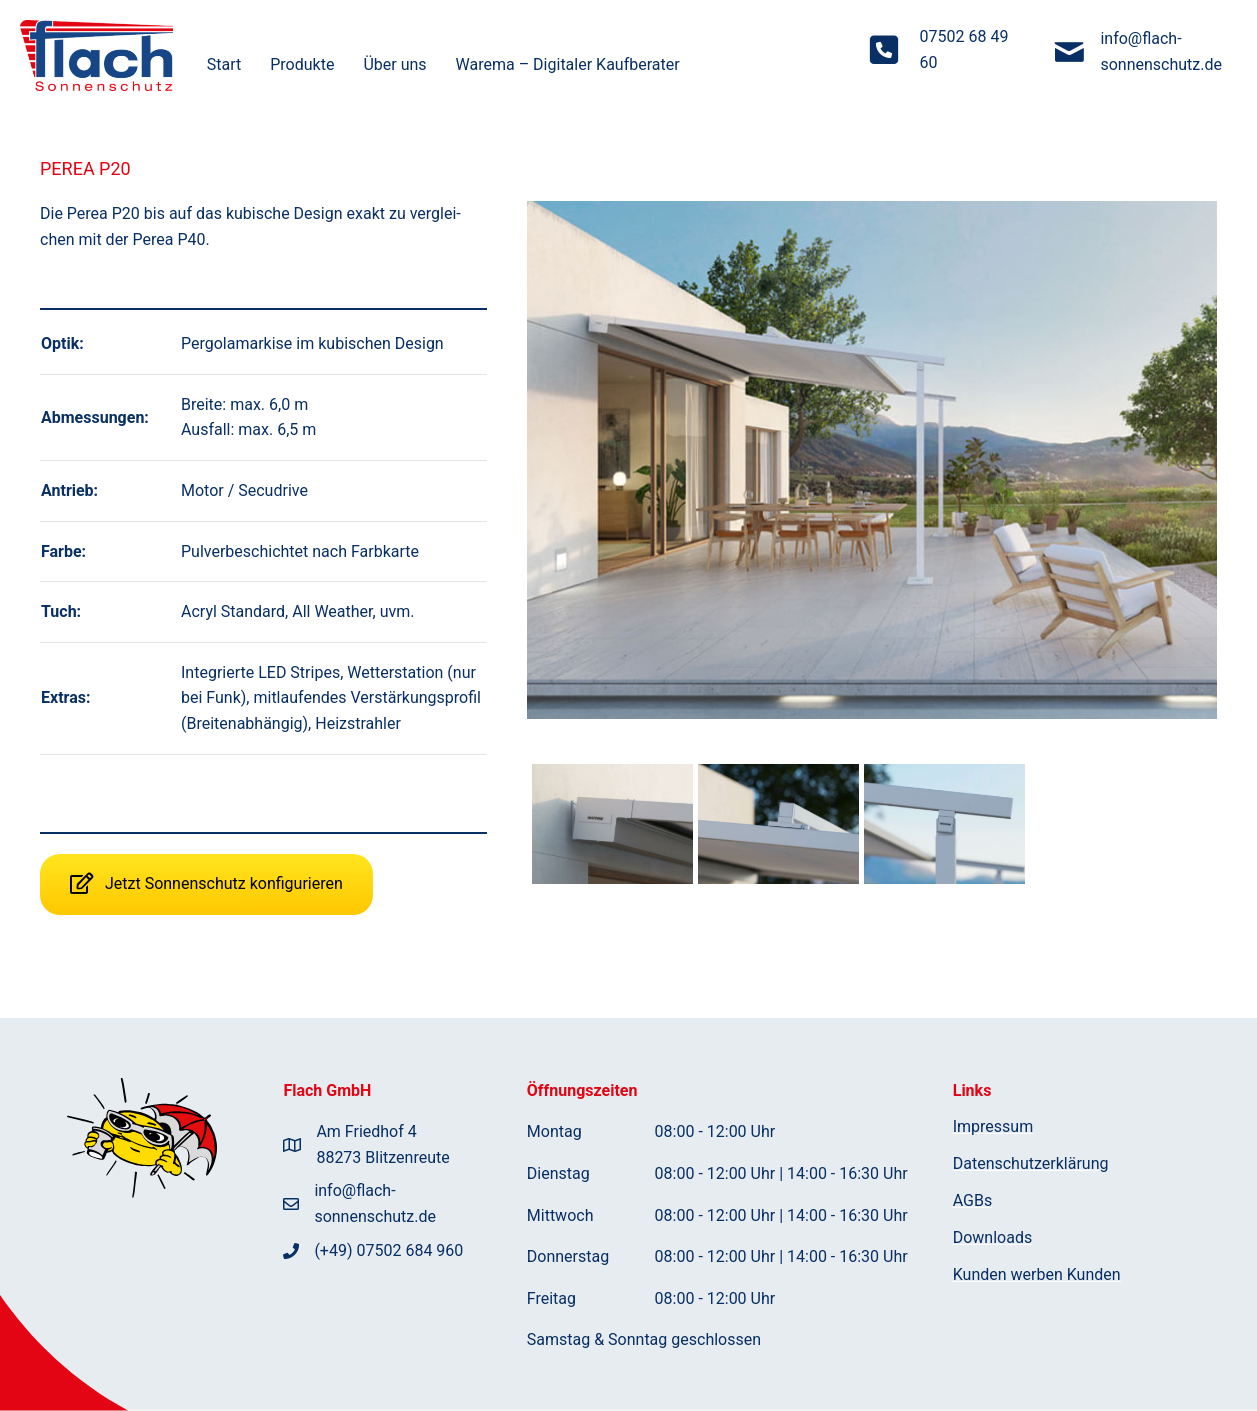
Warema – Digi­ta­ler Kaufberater (568, 64)
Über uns (394, 64)
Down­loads (992, 1238)
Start (224, 64)
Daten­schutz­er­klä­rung (1031, 1164)
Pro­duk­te (302, 64)
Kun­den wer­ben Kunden (1037, 1275)
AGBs (972, 1201)
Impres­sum (993, 1127)
